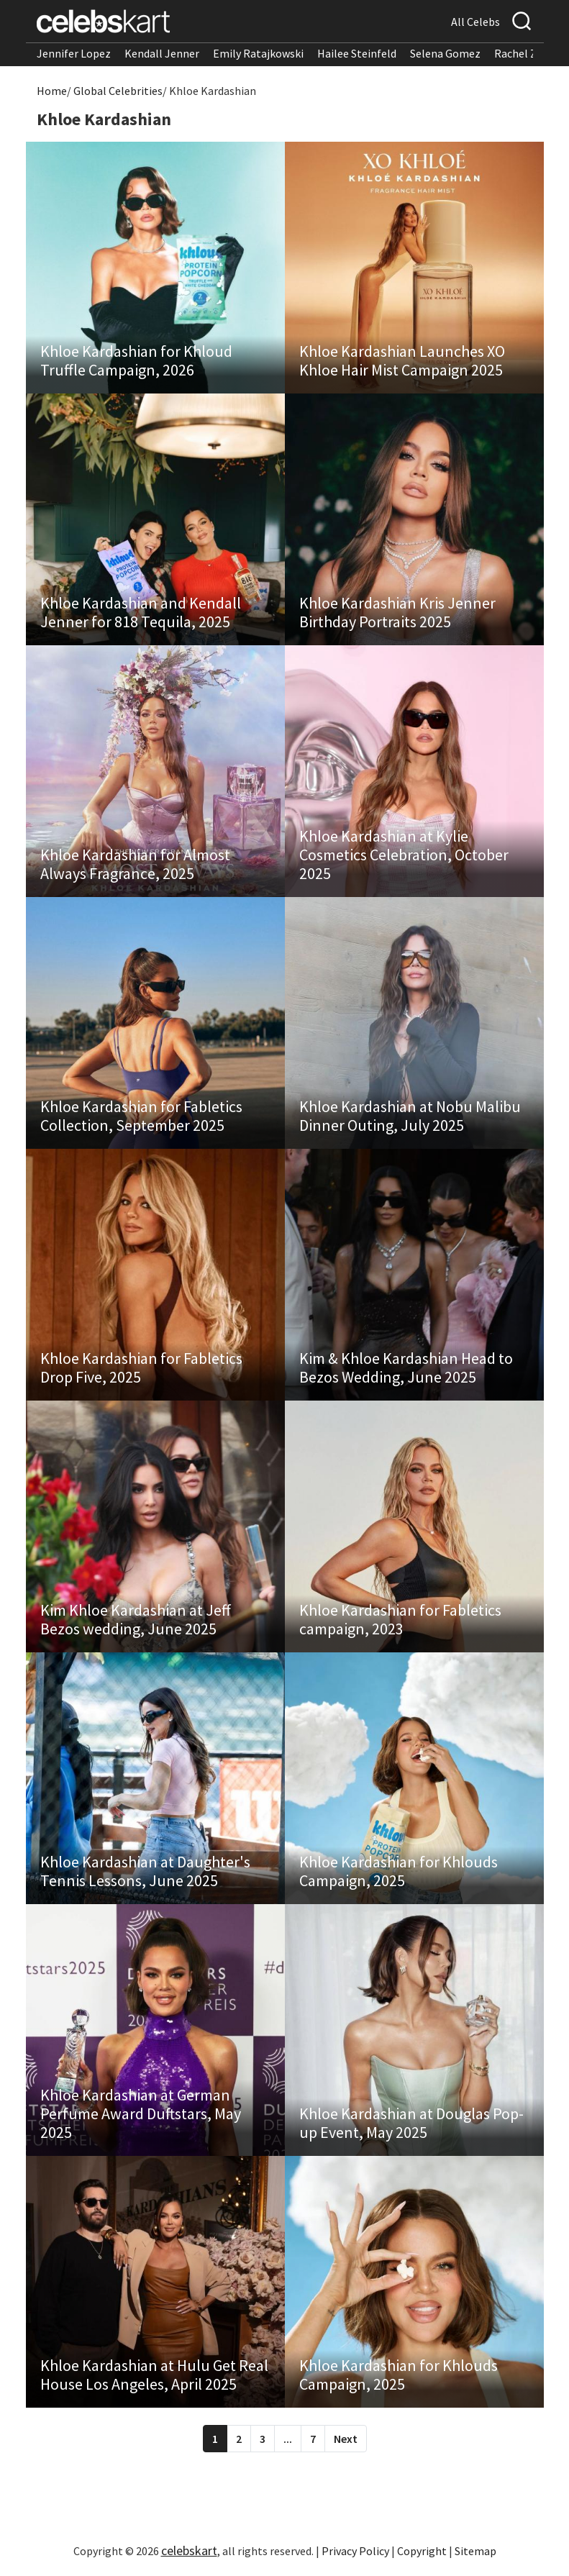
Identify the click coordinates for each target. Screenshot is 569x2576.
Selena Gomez (445, 53)
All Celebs (475, 21)
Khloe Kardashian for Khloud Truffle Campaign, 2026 (136, 360)
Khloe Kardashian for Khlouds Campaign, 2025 (398, 1871)
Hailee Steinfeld (356, 53)
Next (346, 2438)
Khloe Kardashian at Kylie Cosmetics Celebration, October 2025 (404, 855)
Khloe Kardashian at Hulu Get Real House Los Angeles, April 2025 (154, 2374)
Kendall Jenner (161, 53)
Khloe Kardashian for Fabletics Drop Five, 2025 (141, 1367)
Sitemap (475, 2551)
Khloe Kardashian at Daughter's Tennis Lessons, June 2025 (145, 1871)
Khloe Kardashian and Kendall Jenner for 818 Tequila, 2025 (140, 612)
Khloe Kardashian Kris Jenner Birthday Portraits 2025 (397, 612)
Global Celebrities (118, 90)
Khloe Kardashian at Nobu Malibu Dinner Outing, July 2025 (410, 1115)
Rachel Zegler (528, 53)
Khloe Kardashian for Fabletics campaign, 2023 (400, 1619)
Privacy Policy (355, 2551)
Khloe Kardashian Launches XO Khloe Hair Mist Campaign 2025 (402, 360)
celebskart (189, 2550)
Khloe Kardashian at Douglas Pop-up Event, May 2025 (411, 2123)
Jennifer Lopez (74, 53)
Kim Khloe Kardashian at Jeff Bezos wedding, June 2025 (135, 1619)
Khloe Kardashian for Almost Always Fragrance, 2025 (135, 864)
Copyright (422, 2551)
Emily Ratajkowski (258, 53)
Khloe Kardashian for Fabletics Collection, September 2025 (141, 1115)
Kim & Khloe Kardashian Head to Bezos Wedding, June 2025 (406, 1367)
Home (52, 90)
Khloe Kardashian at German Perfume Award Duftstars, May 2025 (140, 2113)
